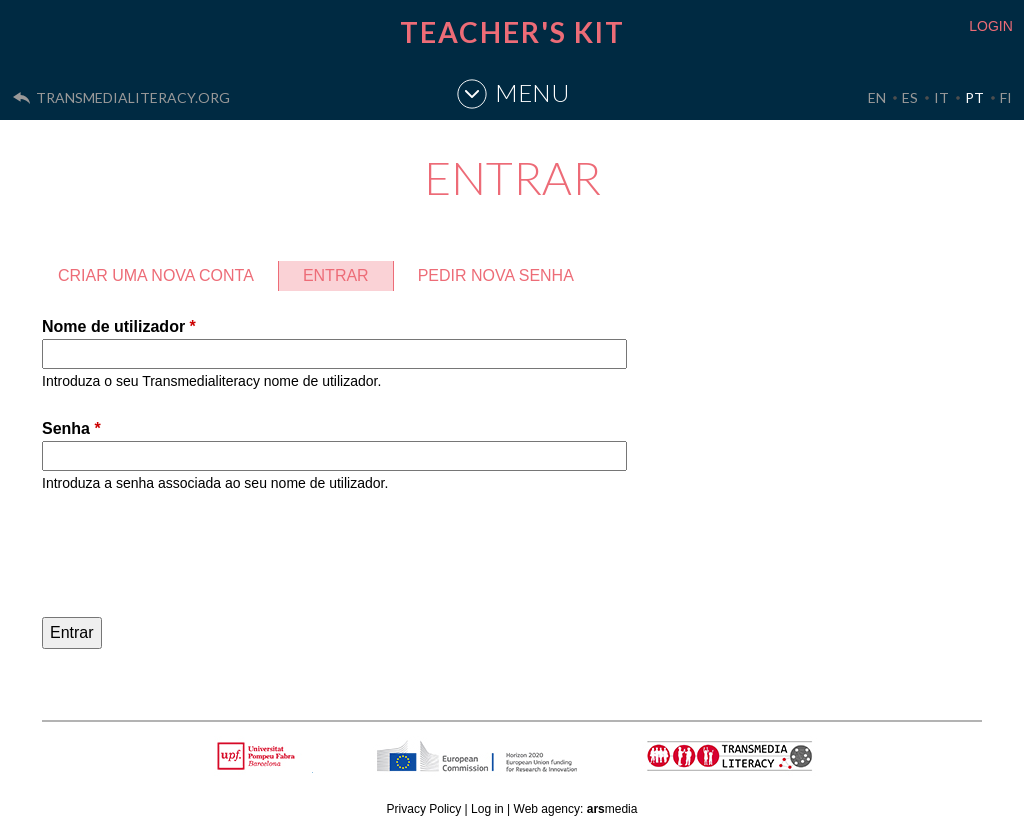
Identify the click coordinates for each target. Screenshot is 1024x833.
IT (941, 97)
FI (1006, 97)
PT (974, 97)
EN (877, 97)
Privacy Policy (424, 809)
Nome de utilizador (119, 326)
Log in (487, 809)
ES (910, 97)
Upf (259, 756)
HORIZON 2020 (528, 766)
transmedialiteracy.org (133, 97)
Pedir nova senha (496, 275)
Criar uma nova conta (156, 275)
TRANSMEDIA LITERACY (755, 766)
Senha (71, 428)
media (612, 809)
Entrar (348, 272)
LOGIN (991, 26)
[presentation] (194, 558)
